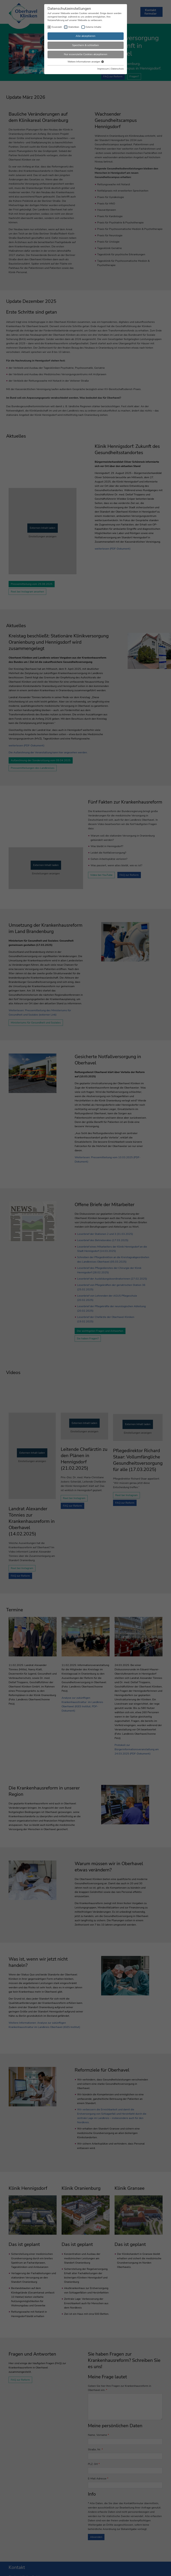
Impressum (103, 68)
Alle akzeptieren (85, 36)
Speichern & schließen (85, 45)
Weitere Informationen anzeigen (85, 61)
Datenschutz (117, 68)
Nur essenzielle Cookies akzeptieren (85, 54)
